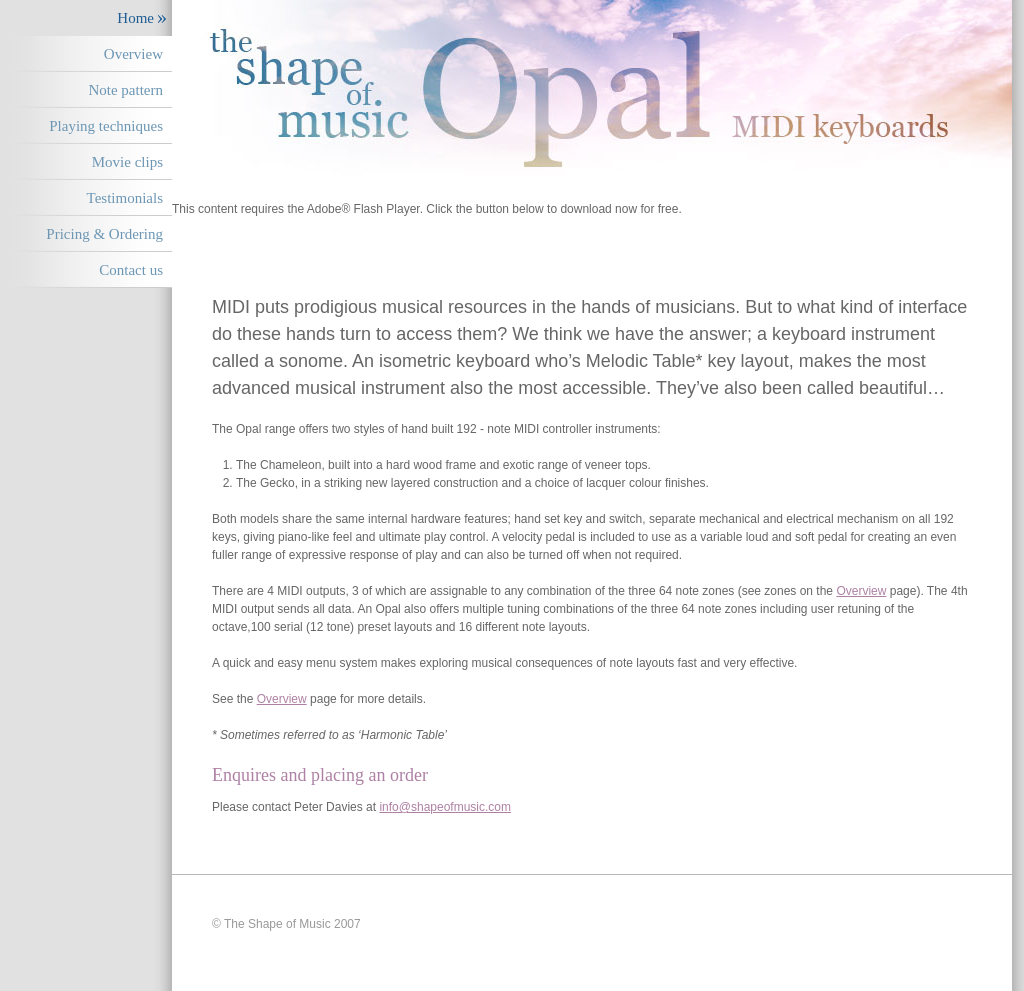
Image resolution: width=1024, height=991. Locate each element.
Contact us (131, 270)
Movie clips (127, 162)
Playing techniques (106, 126)
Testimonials (125, 198)
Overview (133, 54)
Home (135, 18)
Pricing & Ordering (104, 234)
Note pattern (125, 90)
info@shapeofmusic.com (445, 807)
